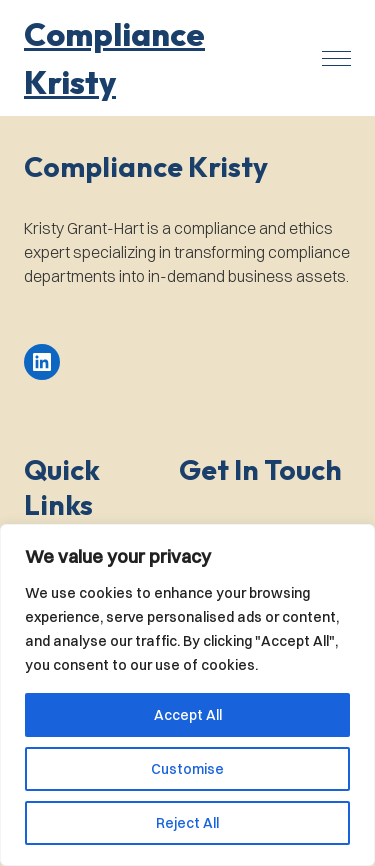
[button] (157, 58)
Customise (187, 769)
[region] (187, 695)
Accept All (188, 715)
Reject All (187, 823)
